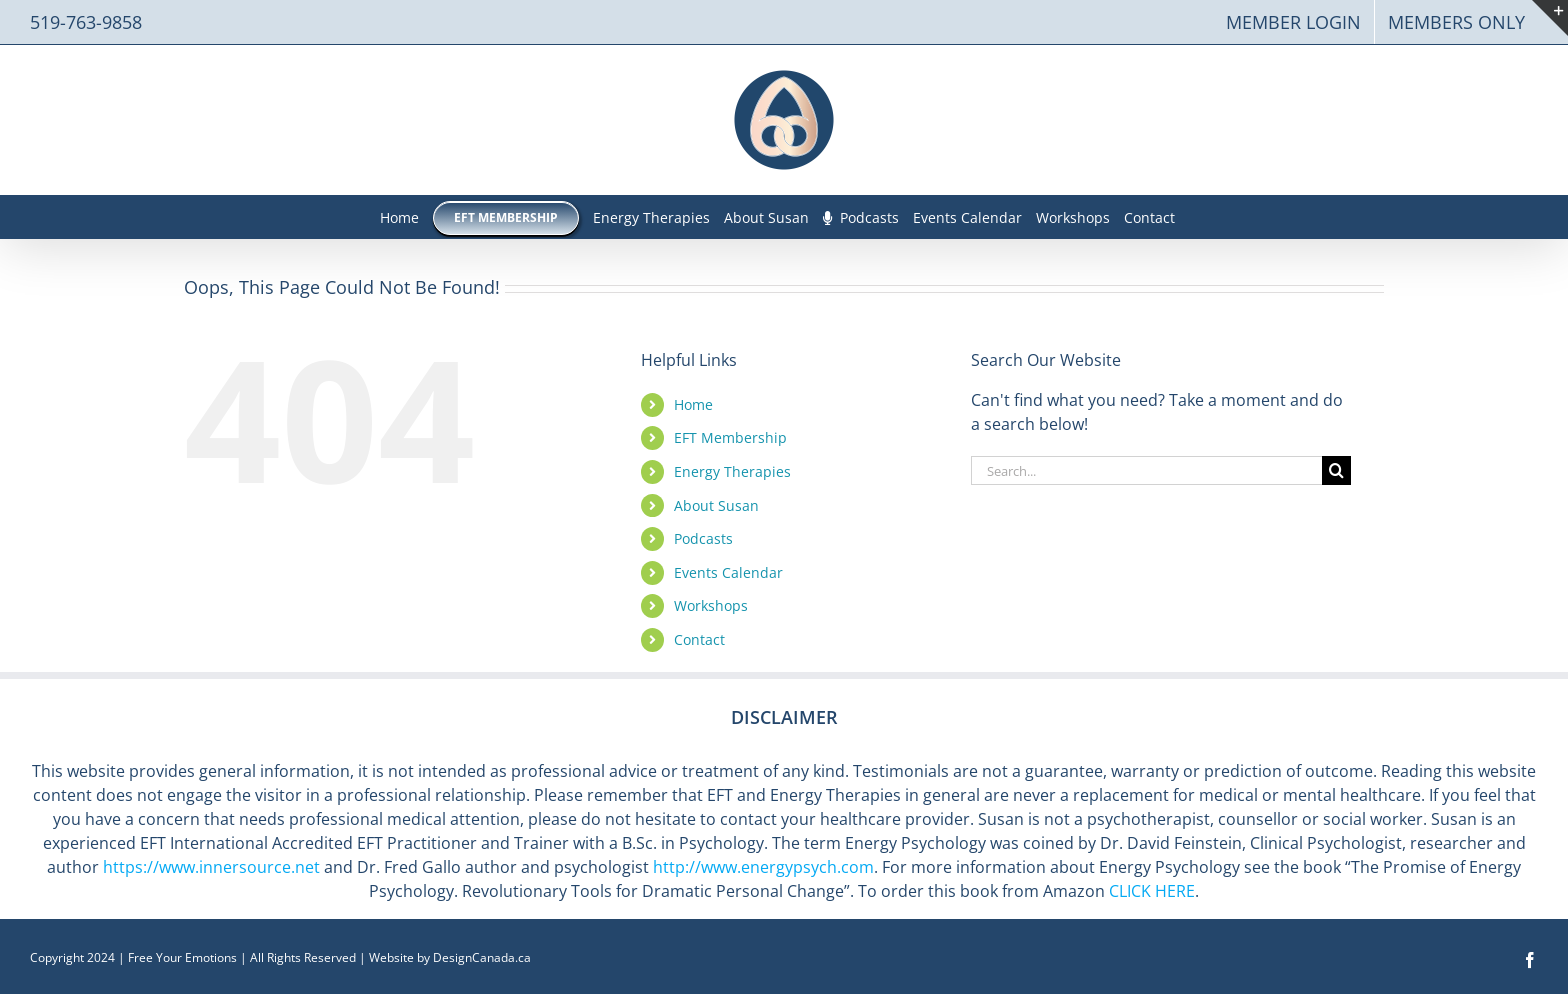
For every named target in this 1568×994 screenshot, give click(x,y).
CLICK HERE (1152, 891)
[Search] (1336, 470)
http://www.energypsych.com (763, 867)
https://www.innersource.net (211, 867)
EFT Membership (730, 437)
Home (693, 404)
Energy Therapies (732, 471)
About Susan (716, 505)
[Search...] (1146, 470)
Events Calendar (728, 572)
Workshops (711, 605)
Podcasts (703, 538)
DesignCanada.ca (482, 957)
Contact (699, 639)
